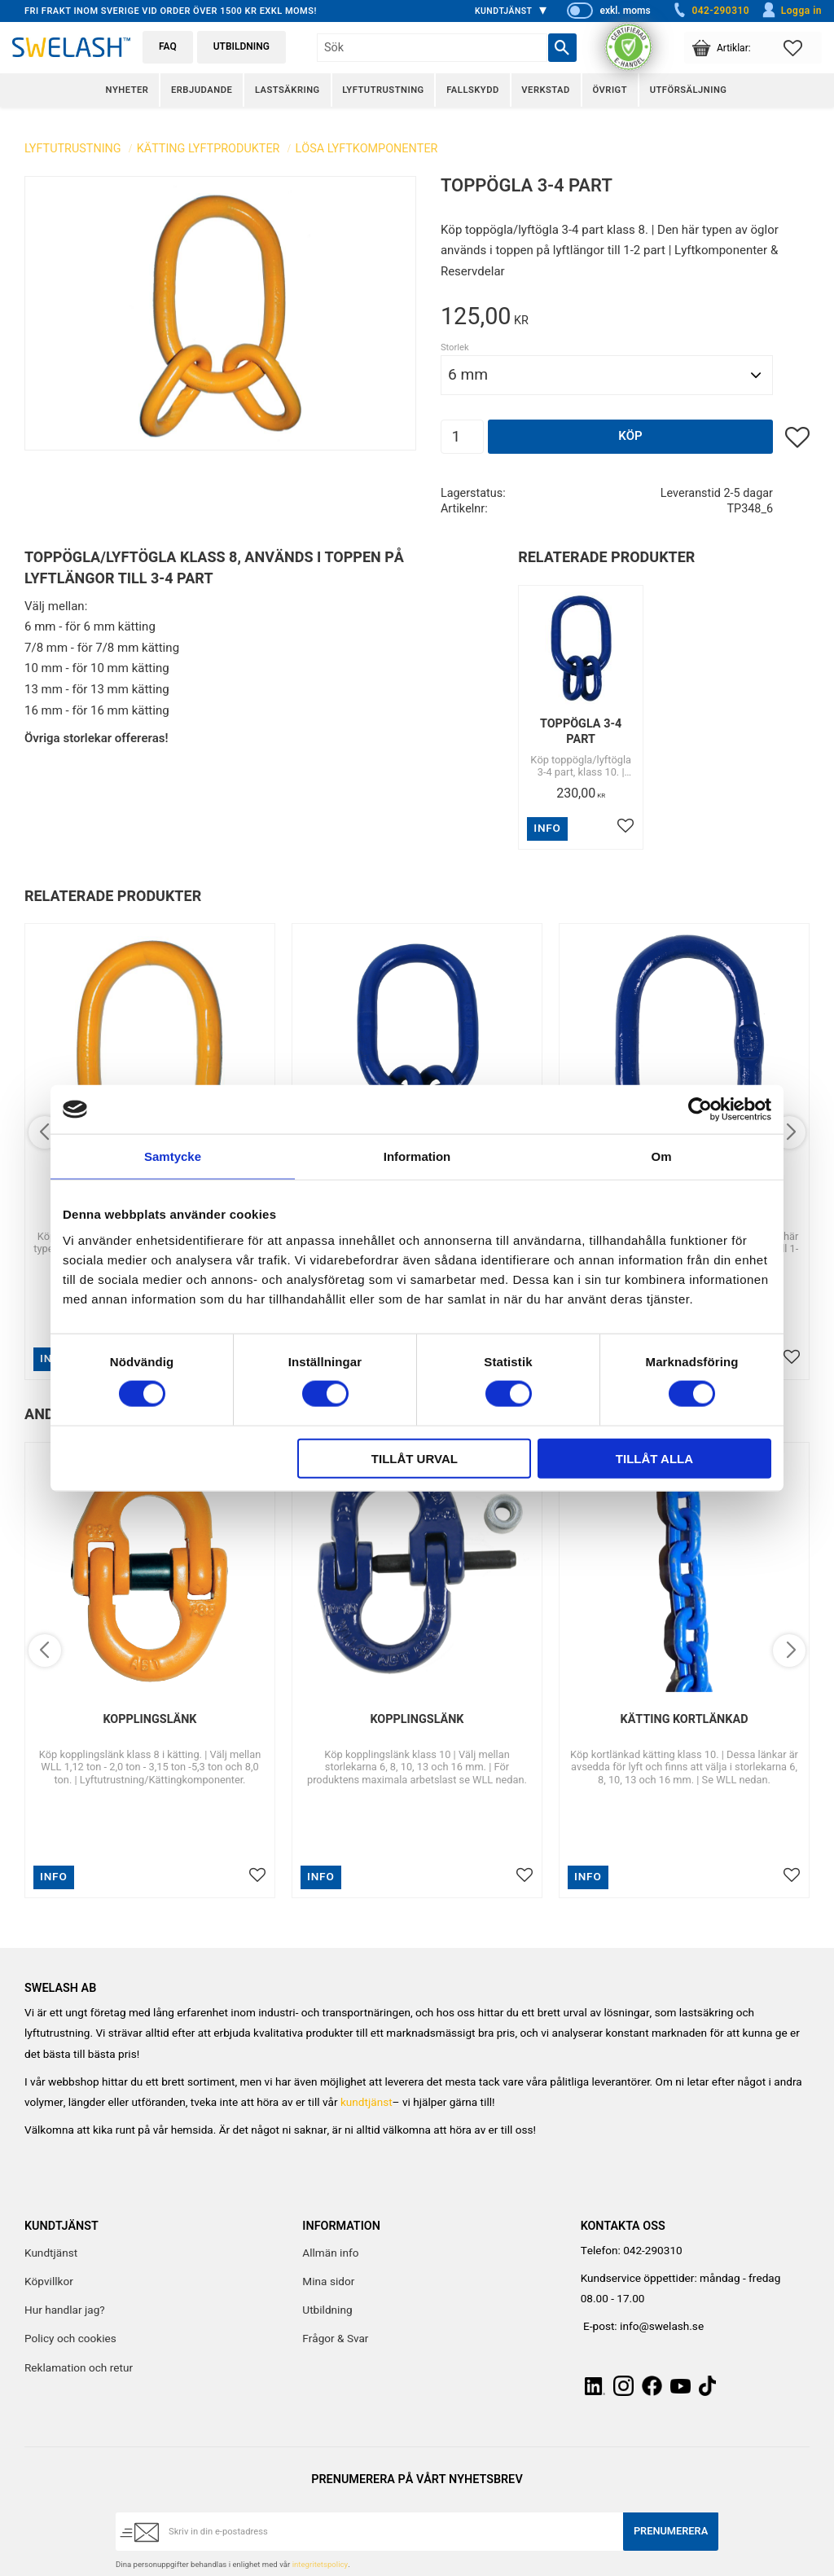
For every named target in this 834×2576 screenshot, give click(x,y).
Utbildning (241, 46)
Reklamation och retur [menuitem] (78, 2368)
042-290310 (710, 10)
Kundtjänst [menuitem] (504, 11)
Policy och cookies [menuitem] (70, 2339)
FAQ (168, 46)
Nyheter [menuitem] (127, 90)
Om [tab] (661, 1156)
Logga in (791, 10)
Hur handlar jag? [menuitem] (64, 2310)
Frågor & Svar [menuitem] (335, 2339)
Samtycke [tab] (172, 1156)
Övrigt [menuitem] (609, 90)
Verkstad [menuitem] (545, 90)
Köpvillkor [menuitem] (48, 2282)
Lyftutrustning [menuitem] (383, 90)
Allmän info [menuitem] (330, 2253)
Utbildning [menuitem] (327, 2310)
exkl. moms (624, 10)
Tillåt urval (414, 1458)
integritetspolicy (320, 2564)
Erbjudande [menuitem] (201, 90)
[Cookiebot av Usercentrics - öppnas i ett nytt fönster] (700, 1109)
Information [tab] (417, 1156)
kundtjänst (366, 2103)
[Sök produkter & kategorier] (432, 47)
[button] (803, 47)
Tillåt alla (654, 1458)
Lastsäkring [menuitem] (287, 90)
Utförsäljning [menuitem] (688, 90)
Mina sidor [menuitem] (328, 2282)
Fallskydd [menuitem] (472, 90)
